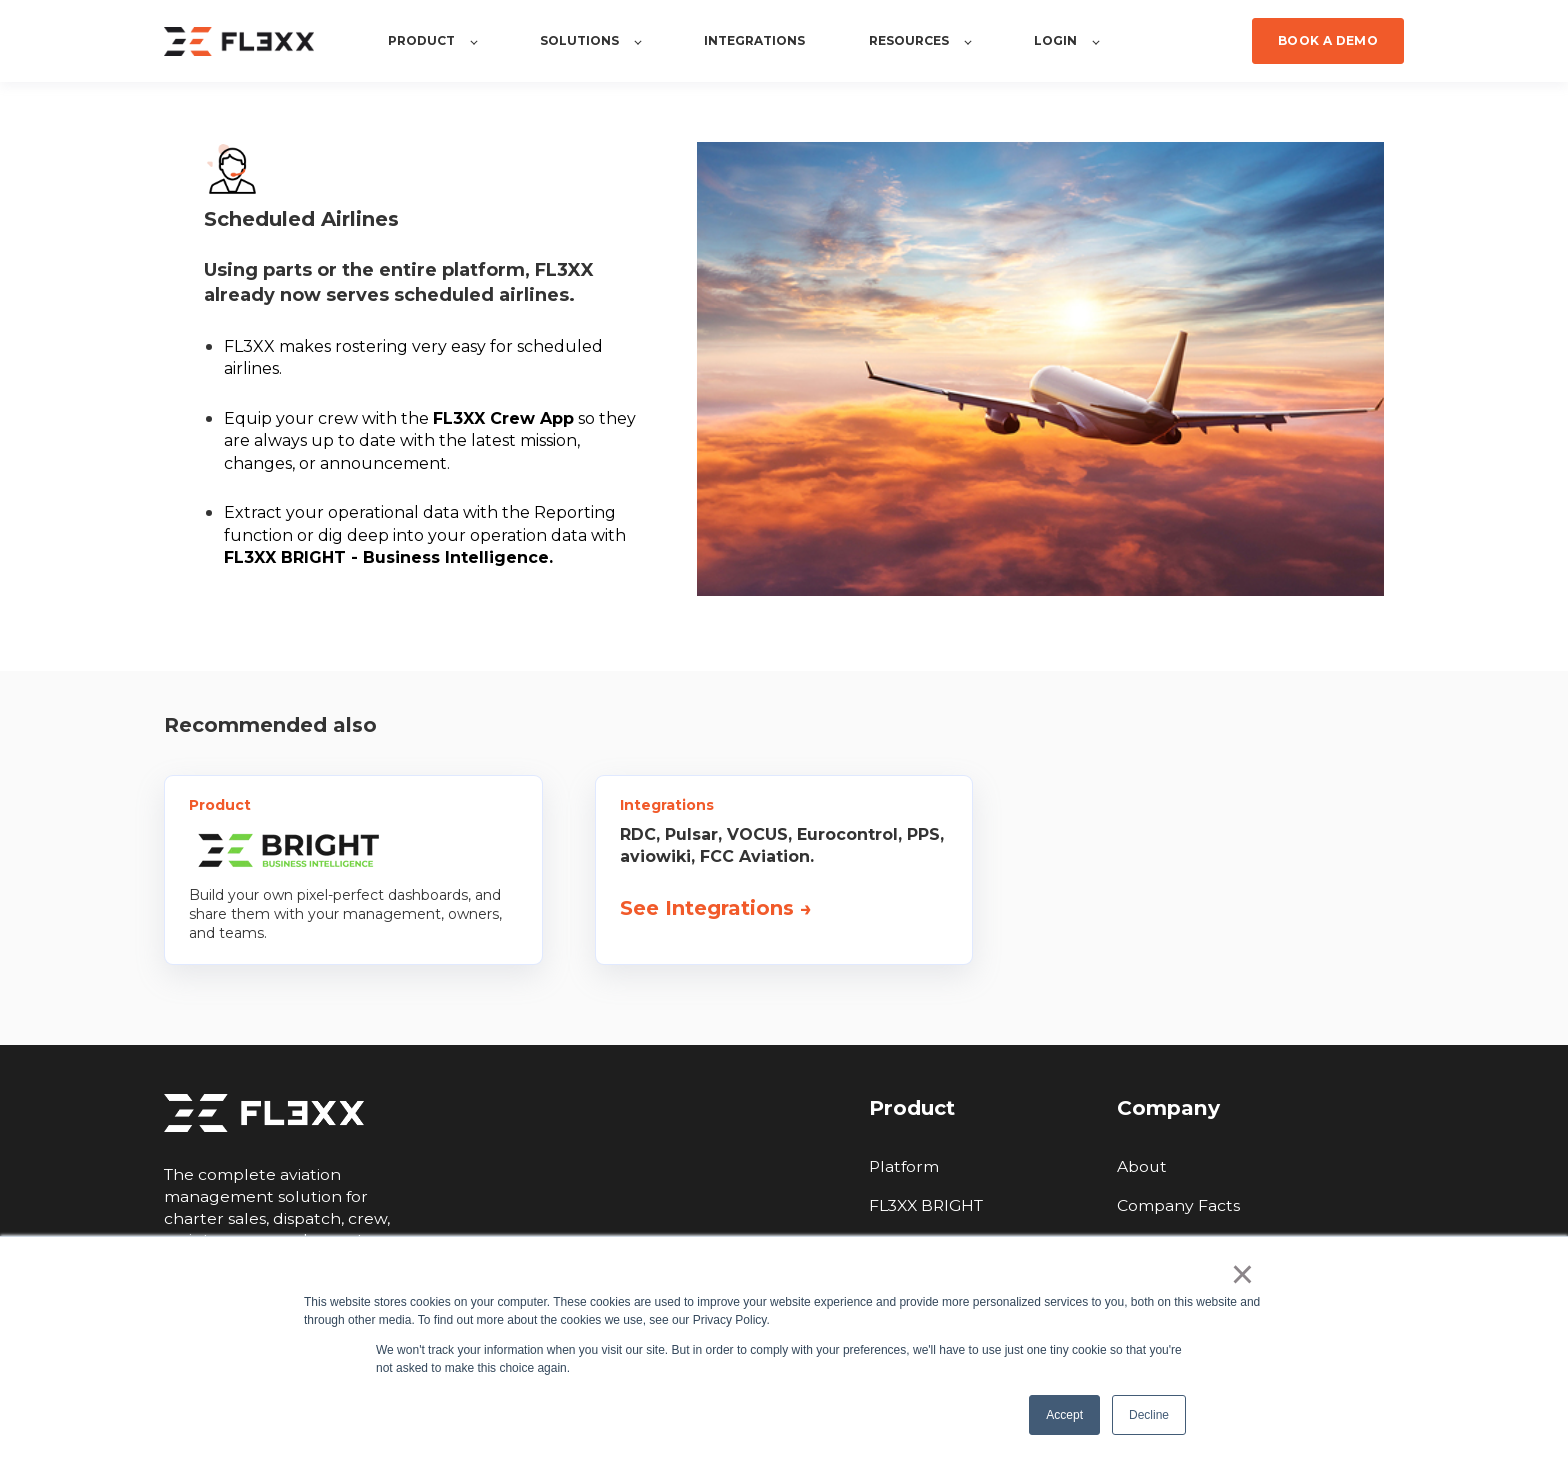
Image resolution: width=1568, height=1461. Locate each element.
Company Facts (1178, 1205)
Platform (904, 1166)
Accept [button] (1064, 1415)
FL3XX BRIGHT (926, 1205)
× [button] (1242, 1274)
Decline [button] (1149, 1415)
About (1142, 1166)
